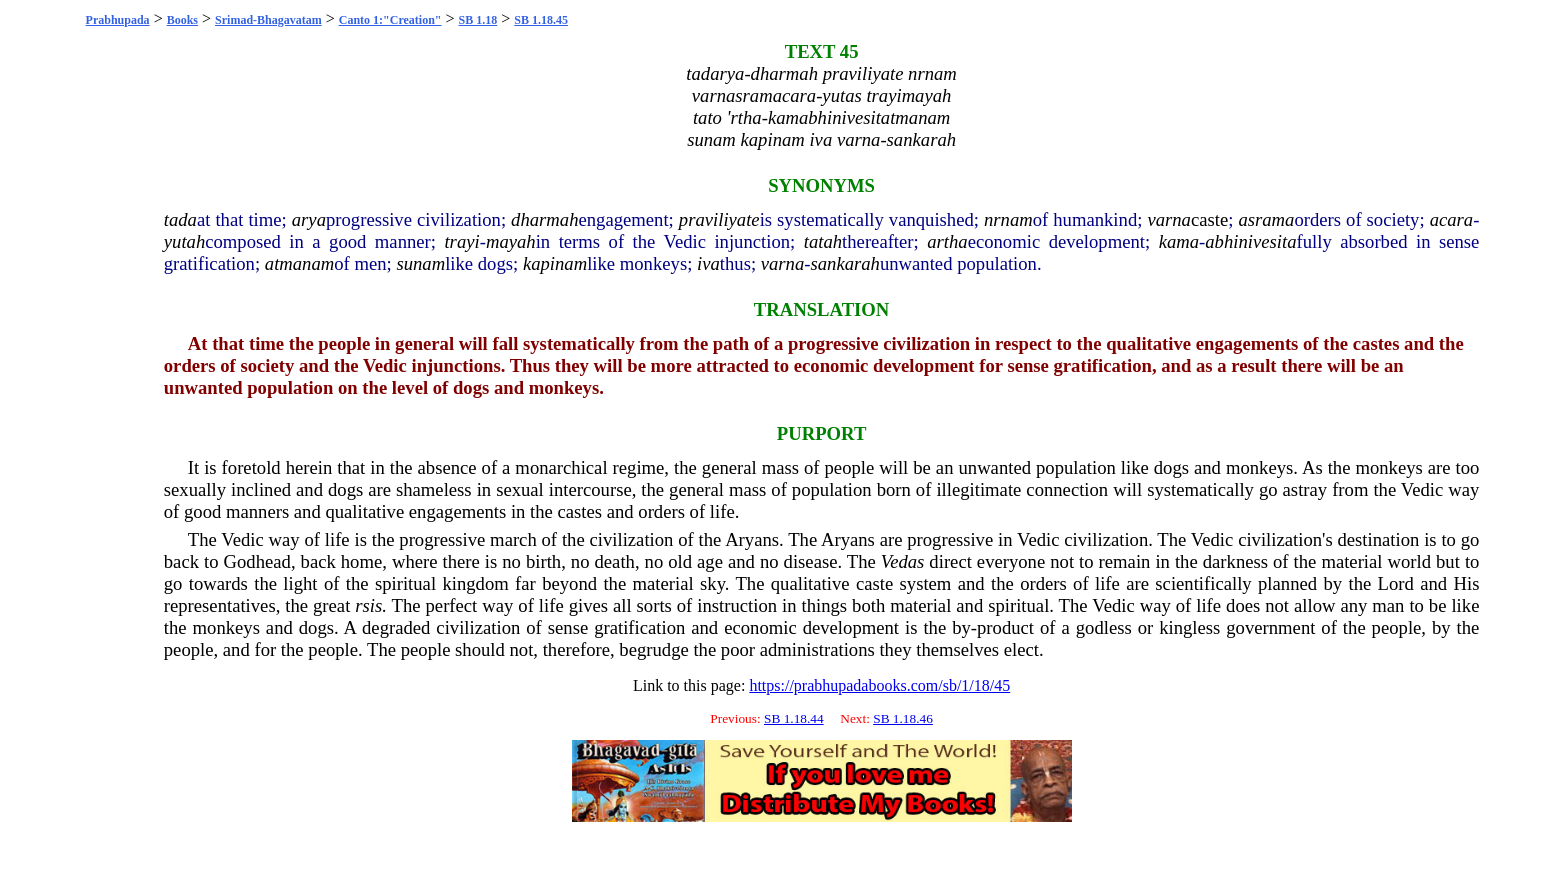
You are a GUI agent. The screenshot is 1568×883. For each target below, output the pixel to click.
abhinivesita (1250, 241)
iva (708, 263)
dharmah (544, 219)
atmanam (299, 263)
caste (1209, 219)
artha (947, 241)
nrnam (1008, 219)
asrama (1266, 219)
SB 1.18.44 (794, 718)
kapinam (555, 263)
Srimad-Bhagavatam (268, 20)
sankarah (845, 263)
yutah (184, 241)
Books (182, 20)
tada (180, 219)
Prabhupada (118, 20)
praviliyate (719, 219)
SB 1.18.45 (541, 20)
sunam (420, 263)
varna (1169, 219)
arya (309, 219)
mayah (511, 241)
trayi (461, 241)
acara (1452, 219)
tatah (823, 241)
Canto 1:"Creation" (390, 20)
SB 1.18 (478, 20)
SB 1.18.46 (903, 718)
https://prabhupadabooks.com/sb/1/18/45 (879, 685)
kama (1179, 241)
